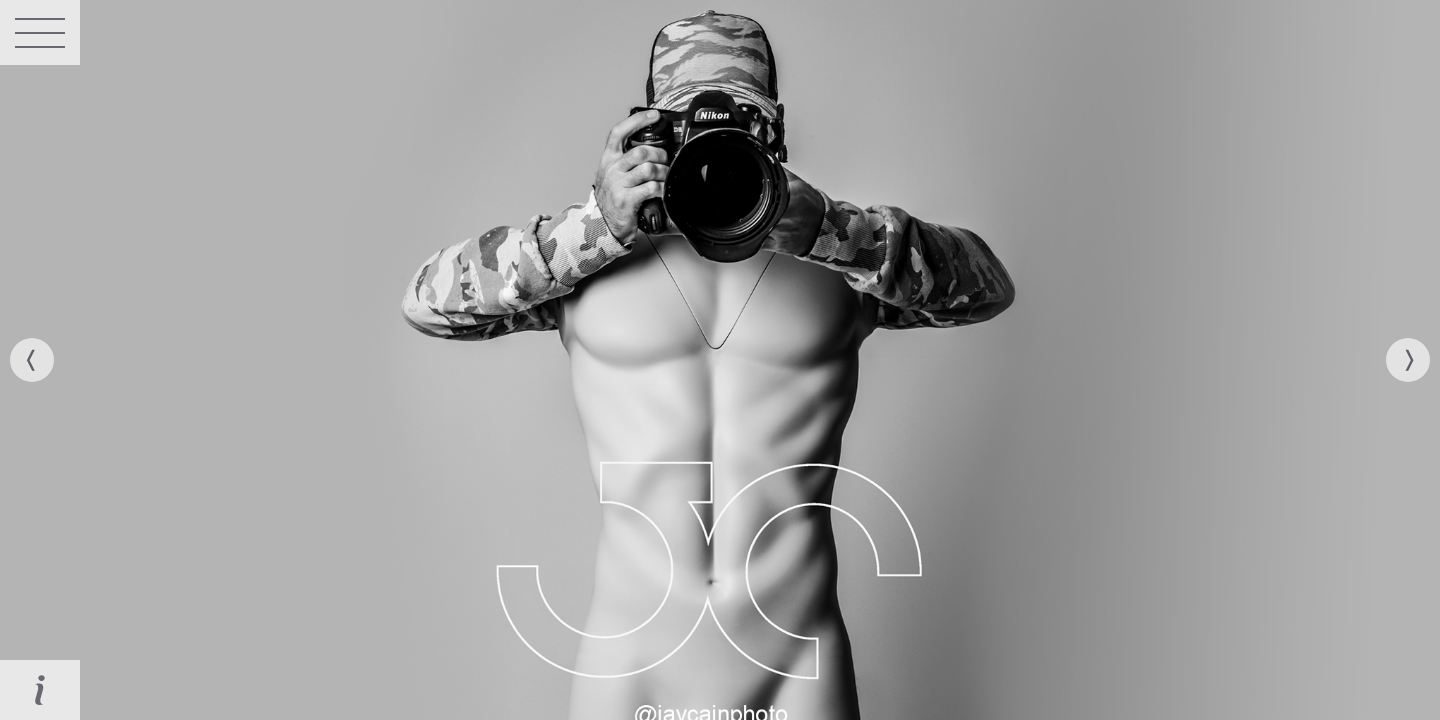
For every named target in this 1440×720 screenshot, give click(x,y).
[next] (1408, 360)
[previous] (32, 360)
